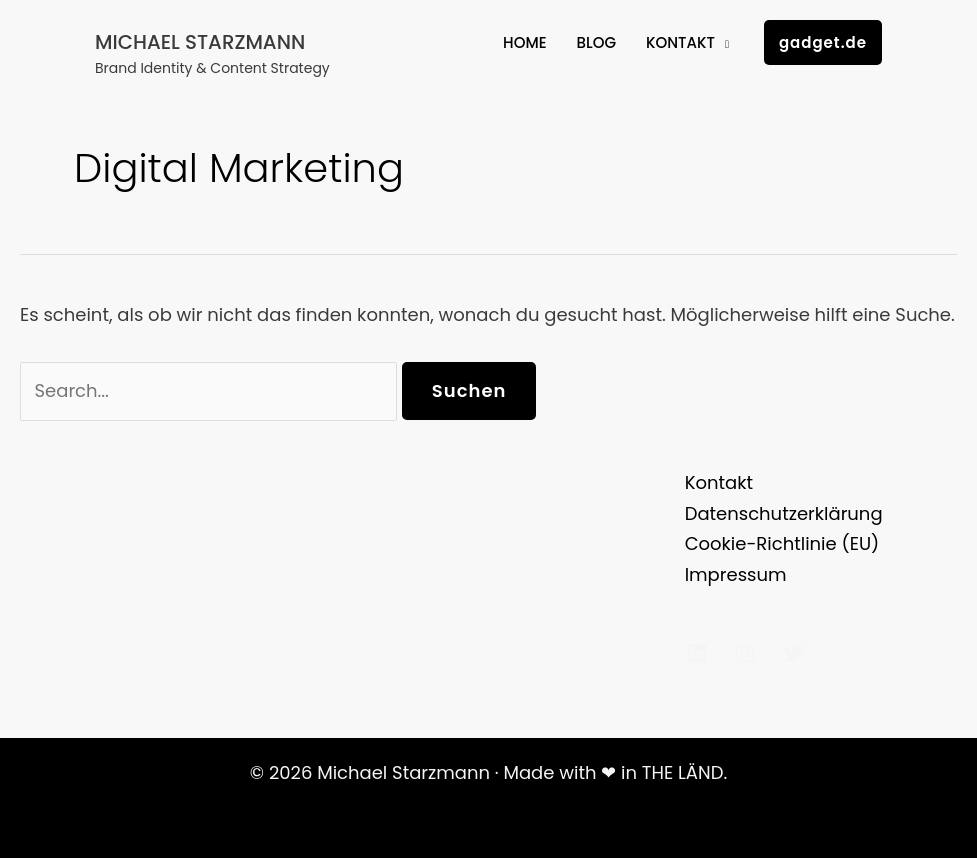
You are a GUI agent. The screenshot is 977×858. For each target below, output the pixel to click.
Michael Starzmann (200, 42)
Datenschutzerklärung (784, 513)
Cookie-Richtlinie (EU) (782, 543)
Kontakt (719, 482)
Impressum (736, 574)
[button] (823, 42)
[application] (722, 43)
